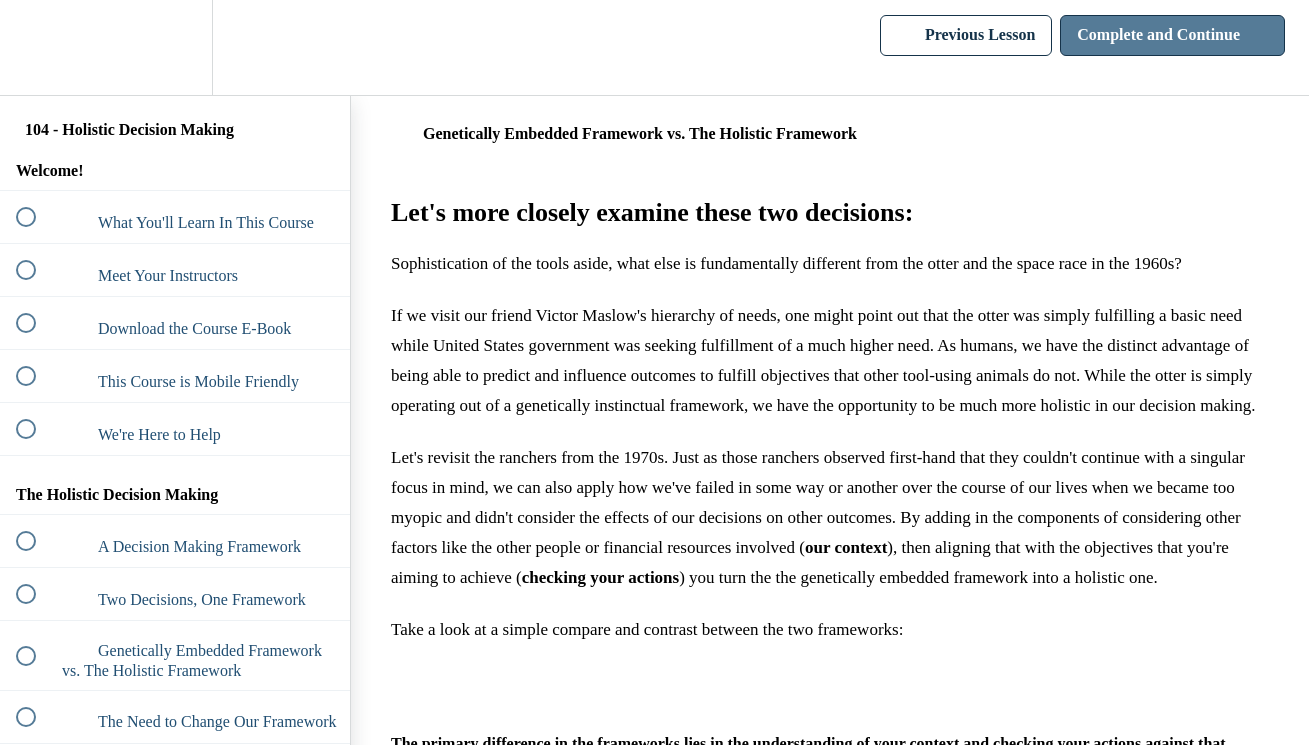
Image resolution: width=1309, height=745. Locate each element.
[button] (37, 47)
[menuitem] (175, 47)
